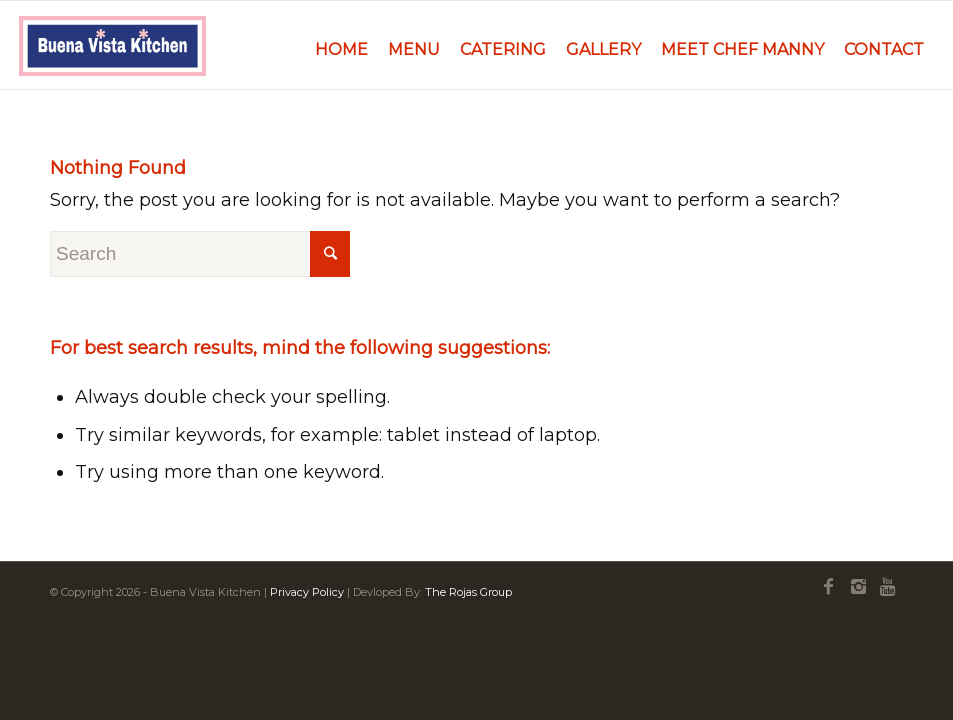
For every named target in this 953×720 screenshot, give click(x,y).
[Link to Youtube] (888, 587)
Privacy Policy (307, 592)
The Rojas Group (468, 592)
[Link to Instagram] (858, 587)
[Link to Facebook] (828, 587)
